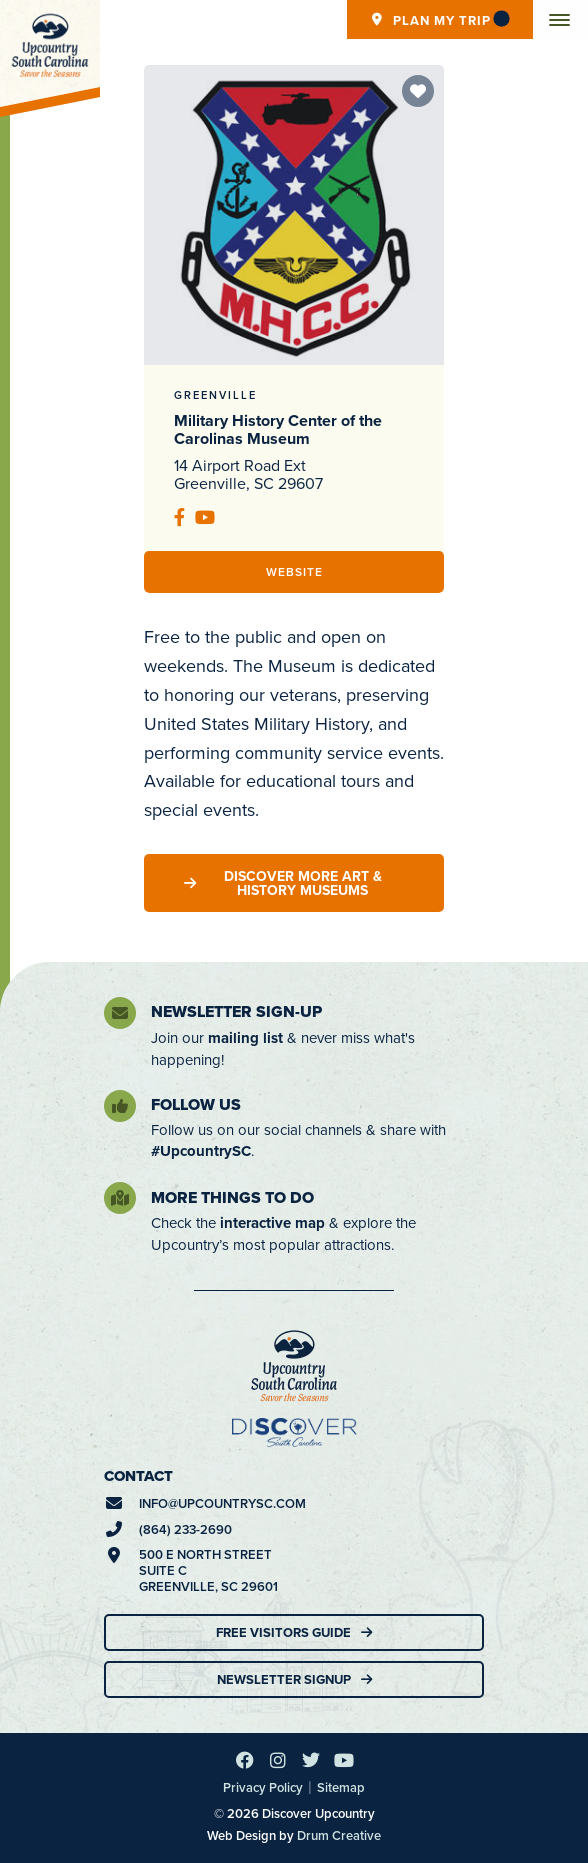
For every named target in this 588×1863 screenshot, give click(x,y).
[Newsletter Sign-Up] (120, 1013)
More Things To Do (232, 1197)
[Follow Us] (120, 1106)
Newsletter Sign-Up (236, 1011)
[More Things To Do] (120, 1198)
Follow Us (196, 1104)
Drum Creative (339, 1835)
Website (294, 571)
